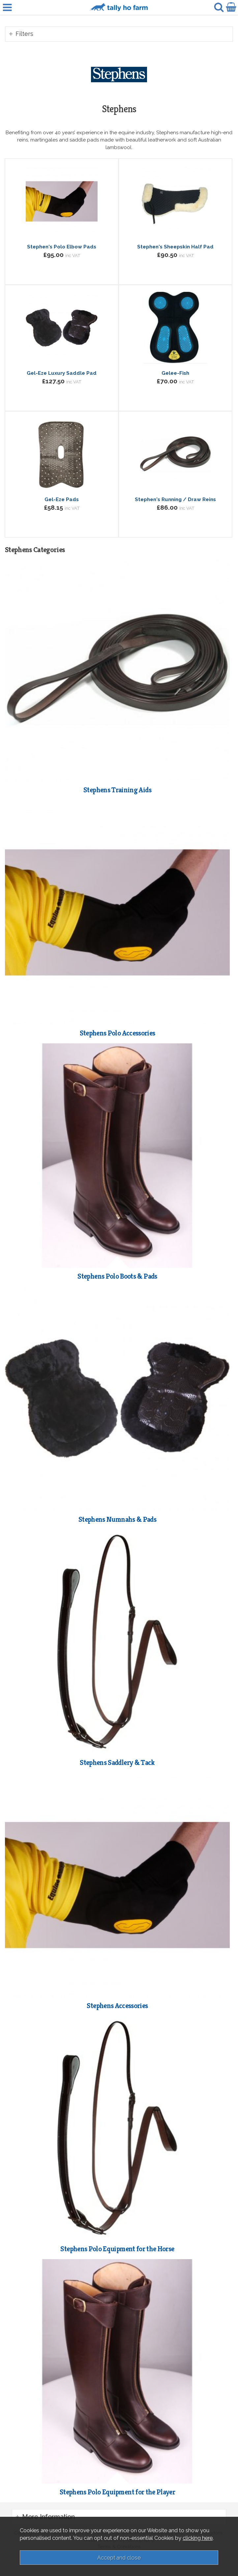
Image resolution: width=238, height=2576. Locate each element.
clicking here (198, 2538)
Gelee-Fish (175, 373)
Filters (24, 33)
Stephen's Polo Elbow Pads (61, 247)
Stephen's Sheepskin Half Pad (175, 247)
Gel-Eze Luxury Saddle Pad (62, 373)
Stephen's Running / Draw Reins (175, 499)
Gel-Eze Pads (62, 499)
